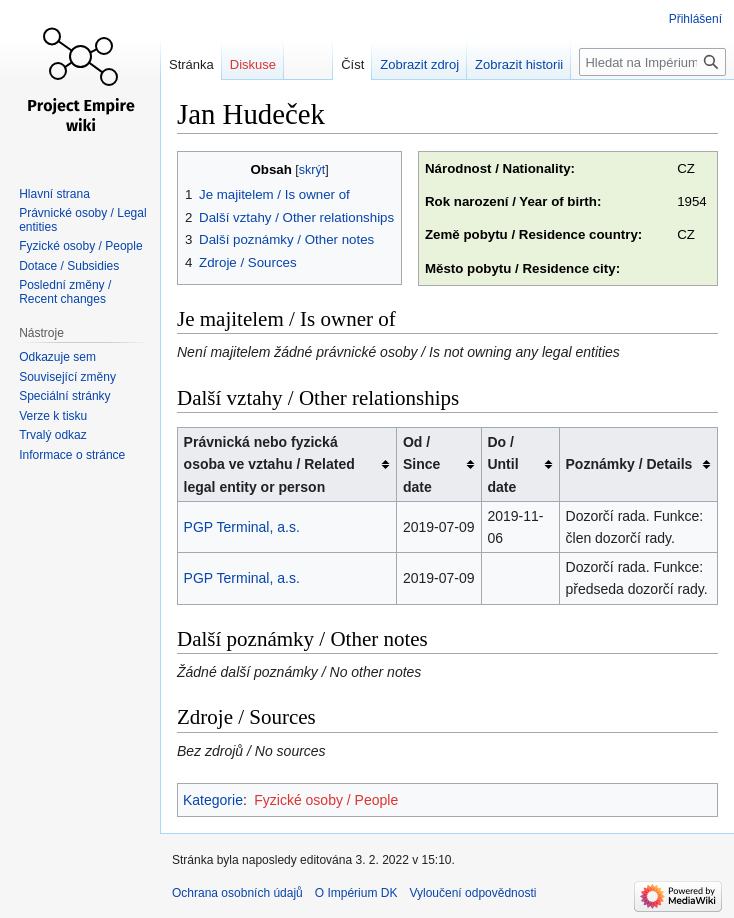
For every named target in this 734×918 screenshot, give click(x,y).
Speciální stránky (64, 396)
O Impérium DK (356, 893)
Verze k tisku (53, 416)
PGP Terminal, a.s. (242, 527)
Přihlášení (695, 19)
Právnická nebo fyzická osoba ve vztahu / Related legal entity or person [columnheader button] (269, 464)
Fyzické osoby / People (326, 800)
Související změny (67, 377)
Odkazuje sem (57, 357)
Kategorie (213, 800)
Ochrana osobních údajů (237, 893)
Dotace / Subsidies (69, 266)
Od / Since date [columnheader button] (421, 464)
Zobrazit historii (519, 64)
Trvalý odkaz (53, 435)
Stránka (191, 64)
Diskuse (253, 64)
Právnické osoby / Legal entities (82, 220)
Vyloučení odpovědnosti (472, 893)
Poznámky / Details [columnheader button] (629, 464)
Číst (352, 64)
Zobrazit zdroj (419, 64)
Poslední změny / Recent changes (65, 292)
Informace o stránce (72, 455)
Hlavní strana (54, 194)
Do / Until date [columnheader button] (502, 464)
